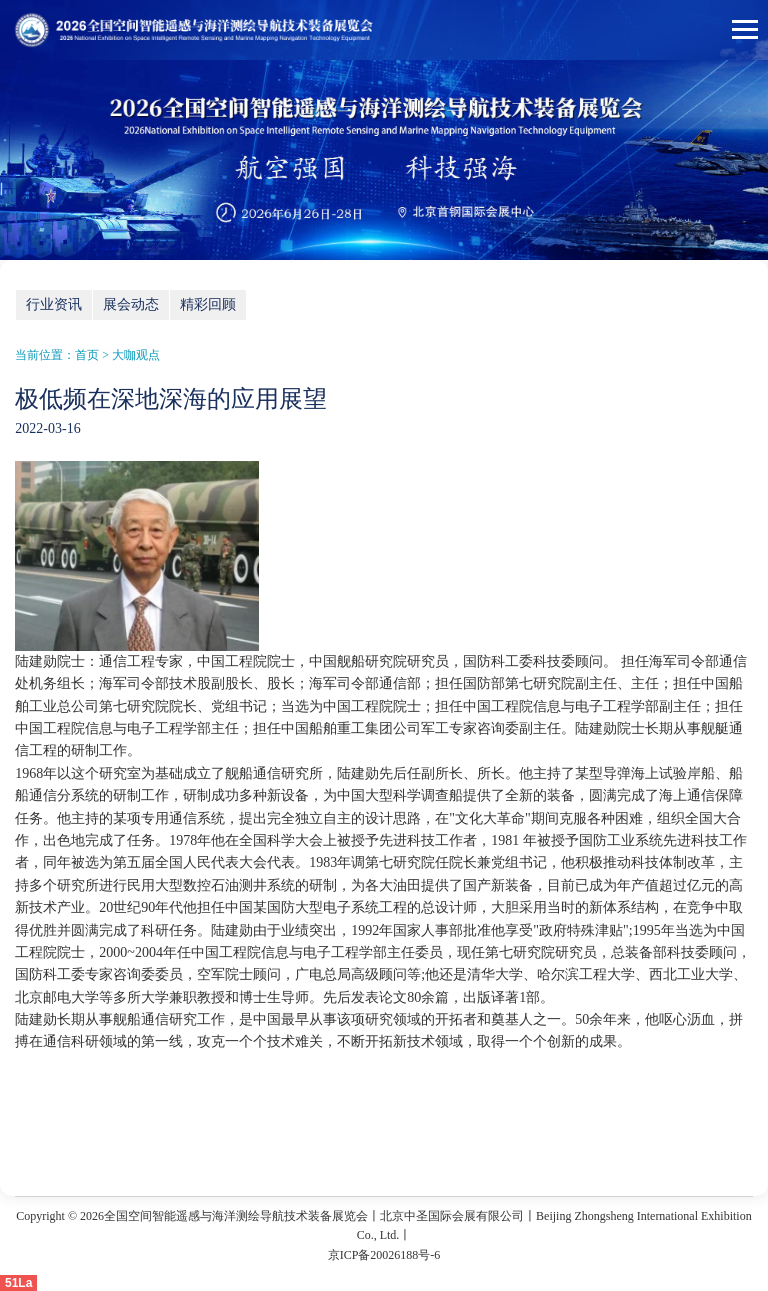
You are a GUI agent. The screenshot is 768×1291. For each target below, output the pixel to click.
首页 (87, 355)
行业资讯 (54, 304)
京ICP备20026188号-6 (384, 1255)
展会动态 (131, 304)
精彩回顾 (208, 304)
